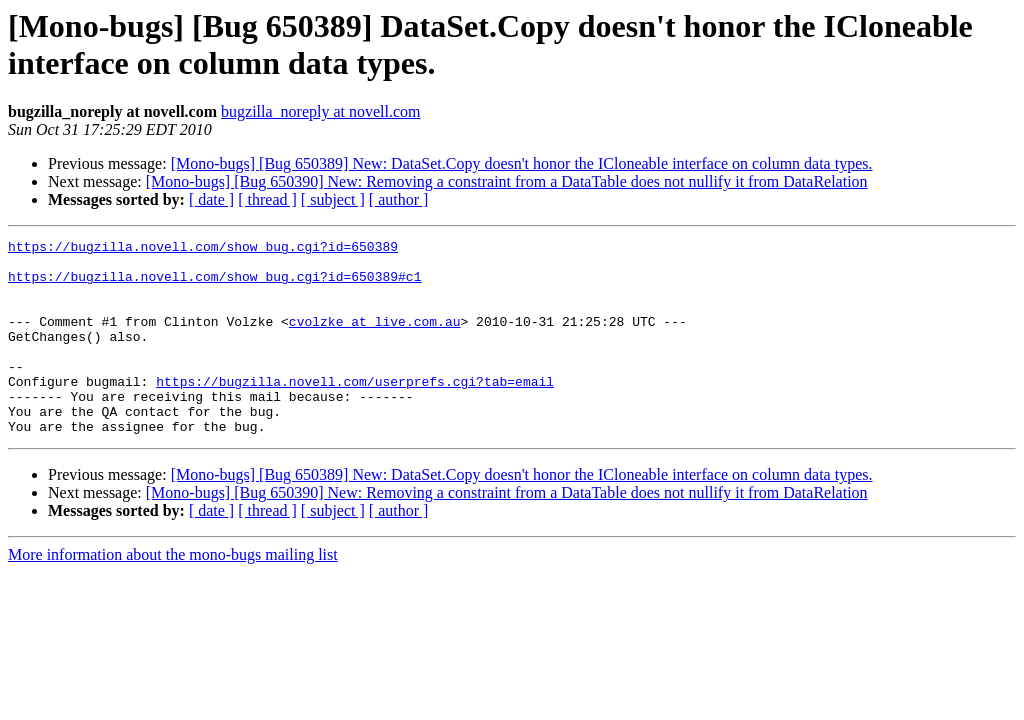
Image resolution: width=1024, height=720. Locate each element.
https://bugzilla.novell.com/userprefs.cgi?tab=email (355, 411)
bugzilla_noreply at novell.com (321, 111)
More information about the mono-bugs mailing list (173, 593)
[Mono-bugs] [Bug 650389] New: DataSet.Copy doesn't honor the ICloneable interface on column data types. (522, 163)
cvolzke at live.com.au (375, 339)
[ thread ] (267, 199)
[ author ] (399, 199)
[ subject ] (333, 199)
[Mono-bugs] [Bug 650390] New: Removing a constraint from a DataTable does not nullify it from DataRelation (507, 181)
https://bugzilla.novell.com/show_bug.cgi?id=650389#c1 (214, 285)
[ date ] (211, 199)
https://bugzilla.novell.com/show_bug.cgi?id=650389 (203, 249)
